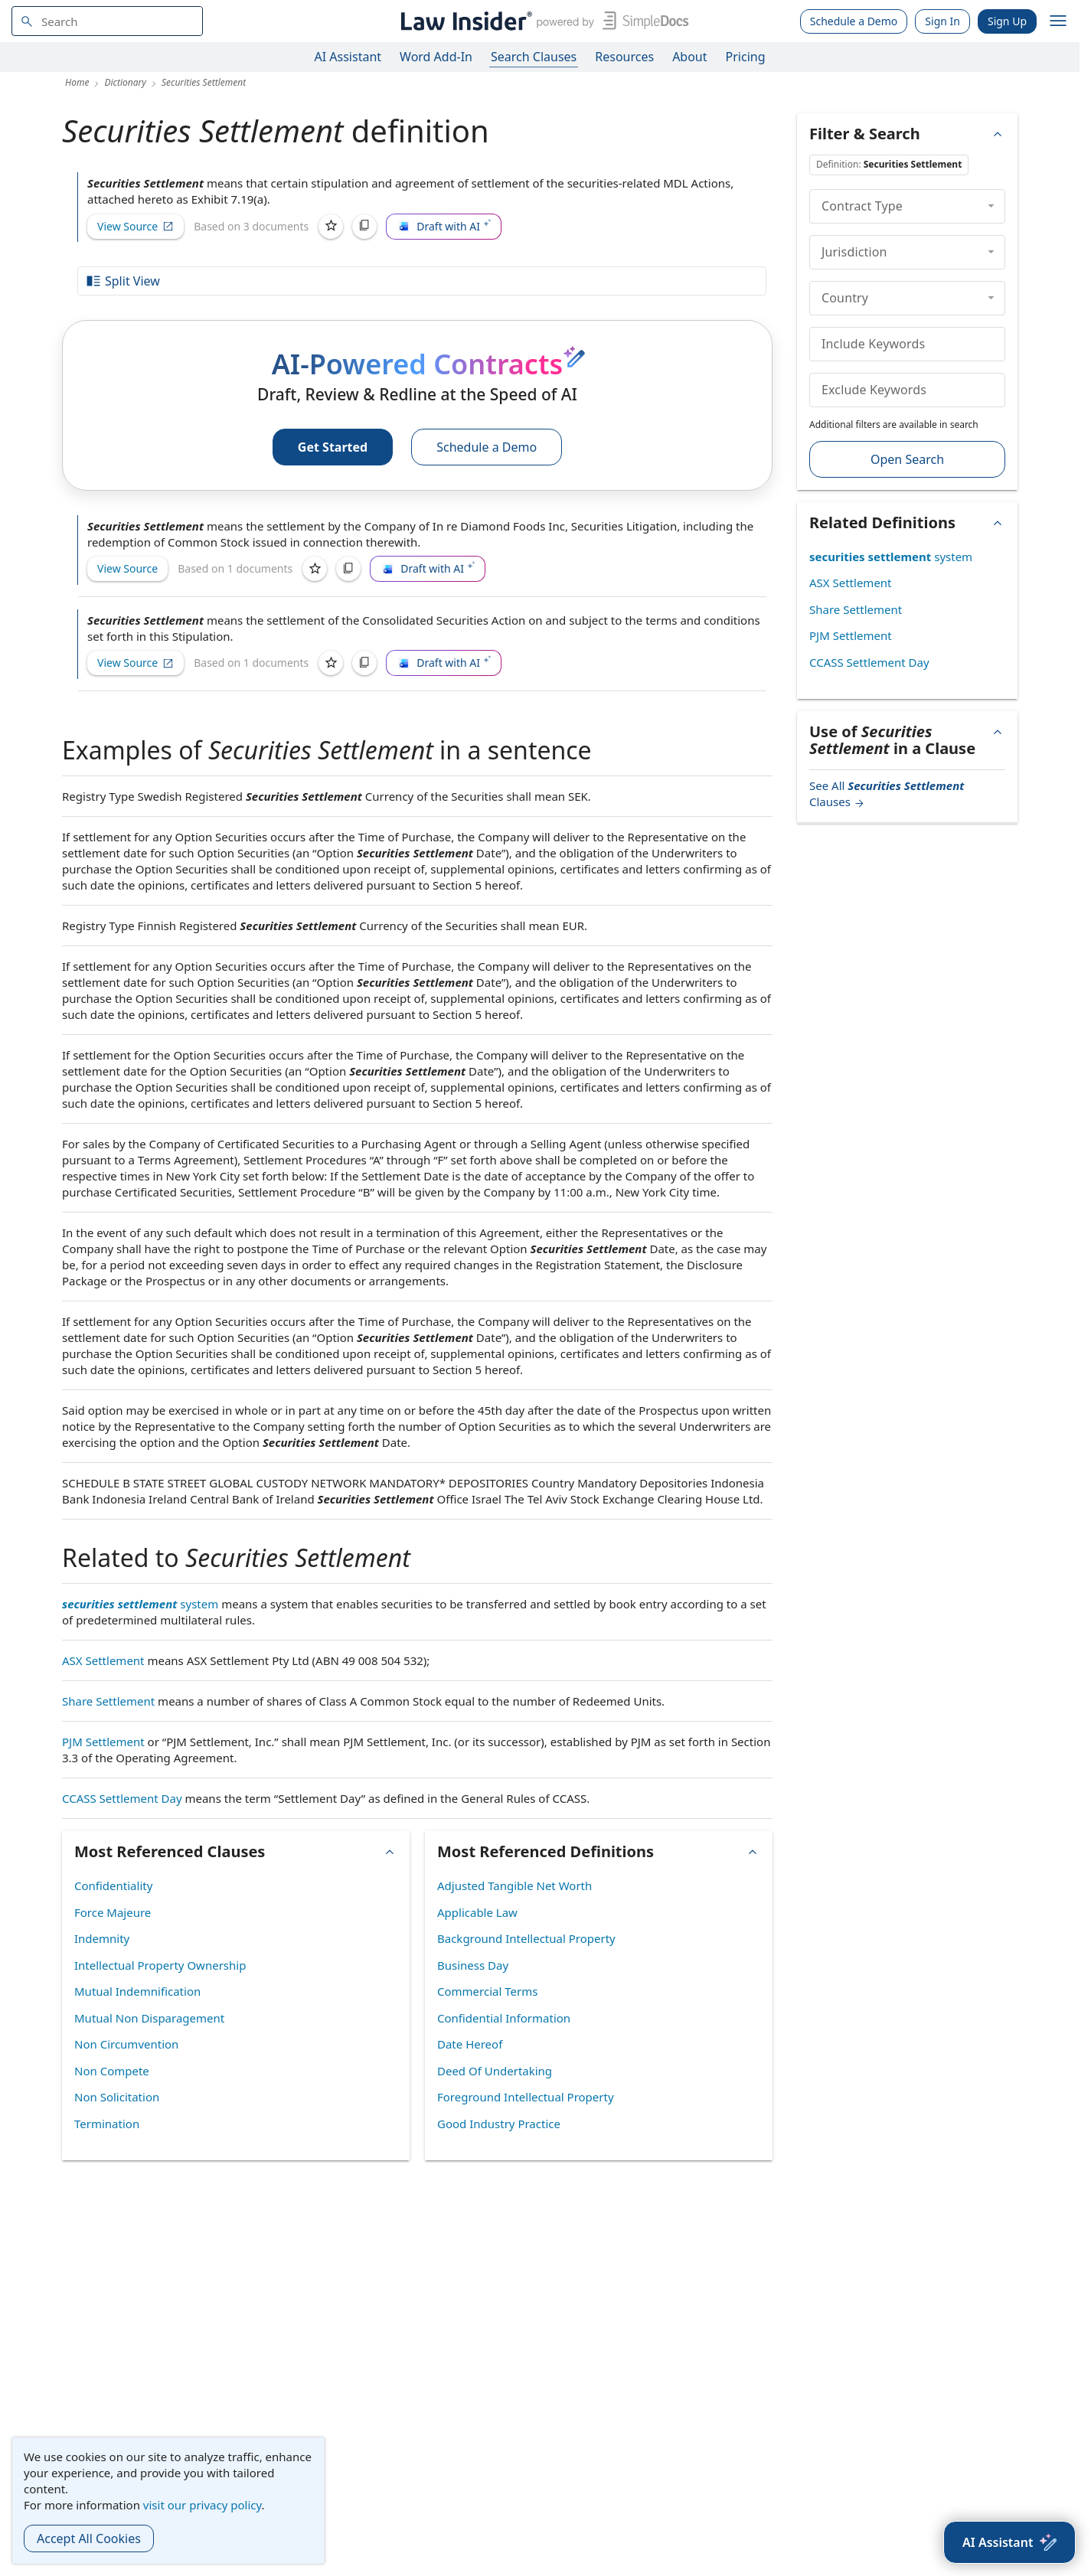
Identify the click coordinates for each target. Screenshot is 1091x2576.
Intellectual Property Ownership (160, 1965)
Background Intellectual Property (526, 1938)
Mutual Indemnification (137, 1991)
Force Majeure (112, 1912)
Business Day (472, 1965)
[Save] (330, 226)
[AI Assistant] (1009, 2542)
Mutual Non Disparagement (149, 2018)
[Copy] (364, 226)
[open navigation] (1058, 21)
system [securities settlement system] (140, 1603)
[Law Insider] (541, 21)
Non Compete (111, 2070)
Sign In (942, 21)
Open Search (907, 459)
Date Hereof (469, 2044)
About (689, 56)
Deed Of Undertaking (494, 2070)
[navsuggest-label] (107, 21)
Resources (624, 56)
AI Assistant (348, 56)
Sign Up (1007, 21)
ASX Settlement (103, 1660)
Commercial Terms (487, 1991)
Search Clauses (534, 56)
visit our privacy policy (202, 2504)
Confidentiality (113, 1885)
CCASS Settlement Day (122, 1798)
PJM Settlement (103, 1741)
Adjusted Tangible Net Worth (514, 1885)
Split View (122, 281)
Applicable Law (477, 1912)
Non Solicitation (116, 2096)
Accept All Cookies (89, 2538)
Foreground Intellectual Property (525, 2096)
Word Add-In (436, 56)
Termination (106, 2123)
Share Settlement (108, 1701)
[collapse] (991, 206)
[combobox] (107, 21)
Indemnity (101, 1938)
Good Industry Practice (498, 2123)
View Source (135, 226)
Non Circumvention (126, 2044)
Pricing (746, 56)
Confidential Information (503, 2018)
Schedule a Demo (854, 21)
